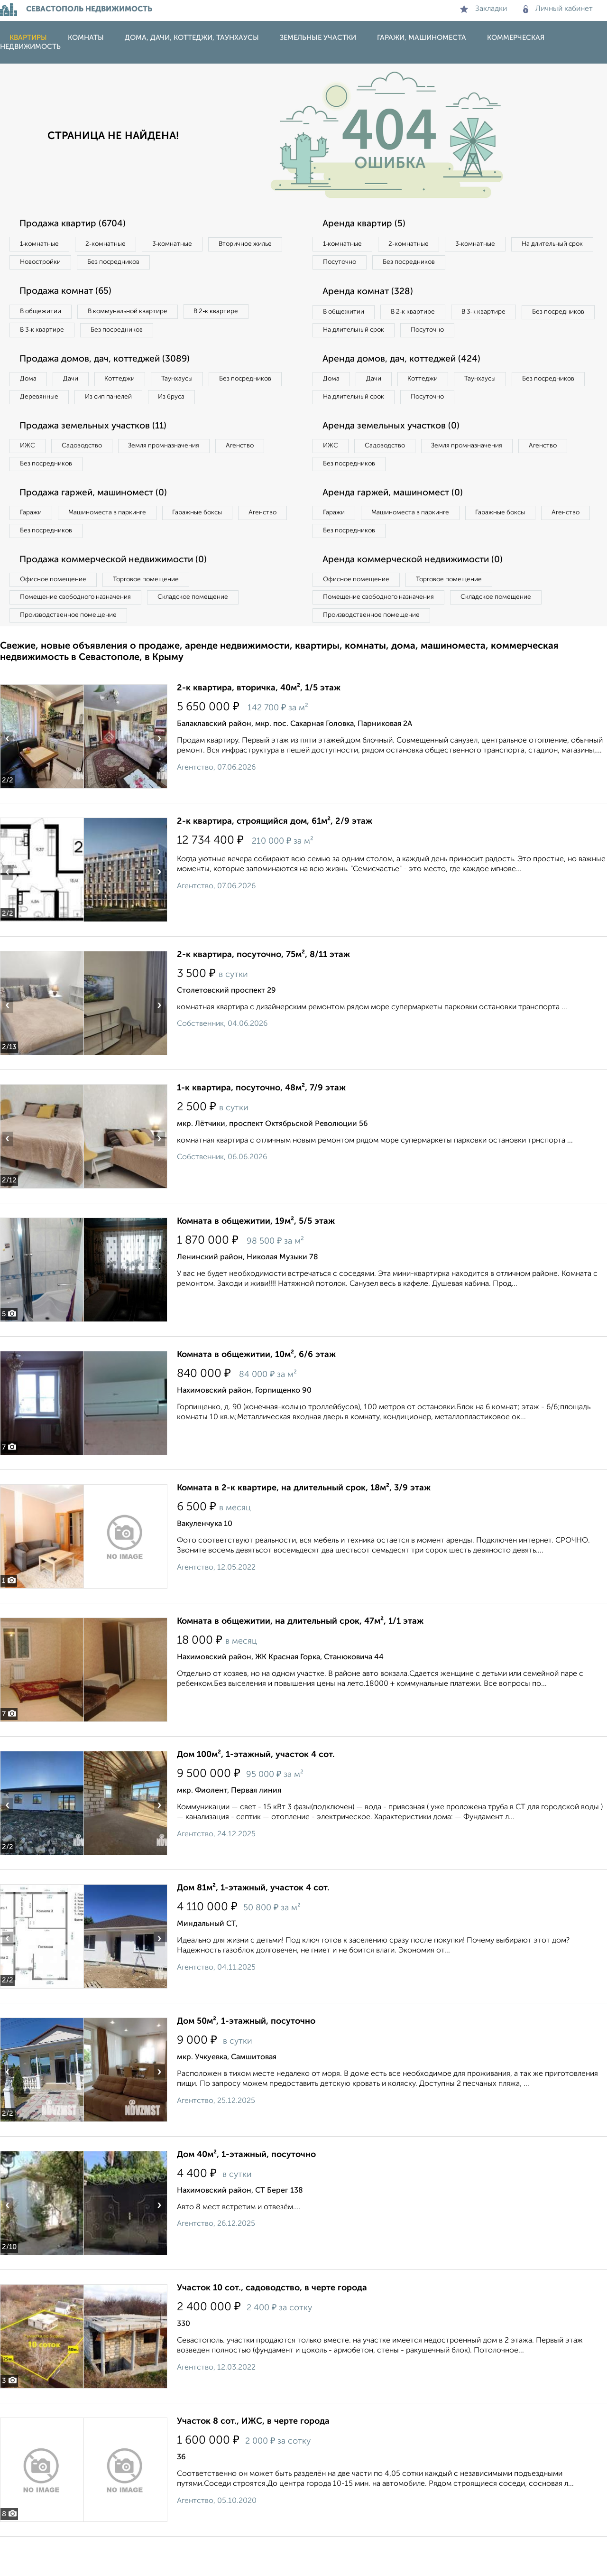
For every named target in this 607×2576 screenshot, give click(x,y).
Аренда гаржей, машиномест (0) (397, 524)
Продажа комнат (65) (70, 294)
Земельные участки (318, 37)
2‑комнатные (113, 244)
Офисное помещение (56, 615)
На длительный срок (356, 263)
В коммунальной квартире (137, 314)
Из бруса (36, 423)
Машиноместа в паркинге (115, 544)
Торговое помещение (156, 615)
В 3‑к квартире (45, 334)
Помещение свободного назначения (79, 634)
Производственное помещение (71, 654)
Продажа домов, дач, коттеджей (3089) (111, 364)
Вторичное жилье (49, 263)
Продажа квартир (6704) (77, 224)
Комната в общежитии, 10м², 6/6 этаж (256, 1394)
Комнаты (86, 37)
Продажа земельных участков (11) (98, 454)
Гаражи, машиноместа (421, 37)
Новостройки (130, 263)
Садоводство (90, 474)
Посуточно (435, 263)
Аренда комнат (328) (371, 294)
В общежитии (43, 314)
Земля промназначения (178, 474)
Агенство (261, 474)
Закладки (483, 9)
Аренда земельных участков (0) (395, 454)
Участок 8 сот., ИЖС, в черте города (253, 2460)
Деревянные (126, 404)
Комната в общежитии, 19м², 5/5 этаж (256, 1260)
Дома (30, 384)
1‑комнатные (42, 244)
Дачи (77, 384)
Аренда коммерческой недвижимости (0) (418, 594)
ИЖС (29, 474)
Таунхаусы (195, 384)
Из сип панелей (201, 404)
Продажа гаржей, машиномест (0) (99, 524)
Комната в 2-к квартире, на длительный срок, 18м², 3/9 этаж (304, 1527)
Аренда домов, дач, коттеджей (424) (406, 384)
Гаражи (33, 544)
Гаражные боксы (212, 544)
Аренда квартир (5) (367, 224)
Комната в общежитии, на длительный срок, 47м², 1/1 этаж (300, 1660)
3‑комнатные (185, 244)
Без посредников (210, 263)
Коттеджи (132, 384)
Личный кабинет (558, 9)
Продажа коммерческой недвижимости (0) (120, 594)
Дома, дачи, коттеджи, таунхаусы (192, 37)
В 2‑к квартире (233, 314)
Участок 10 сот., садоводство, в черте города (272, 2327)
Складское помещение (204, 634)
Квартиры (28, 37)
